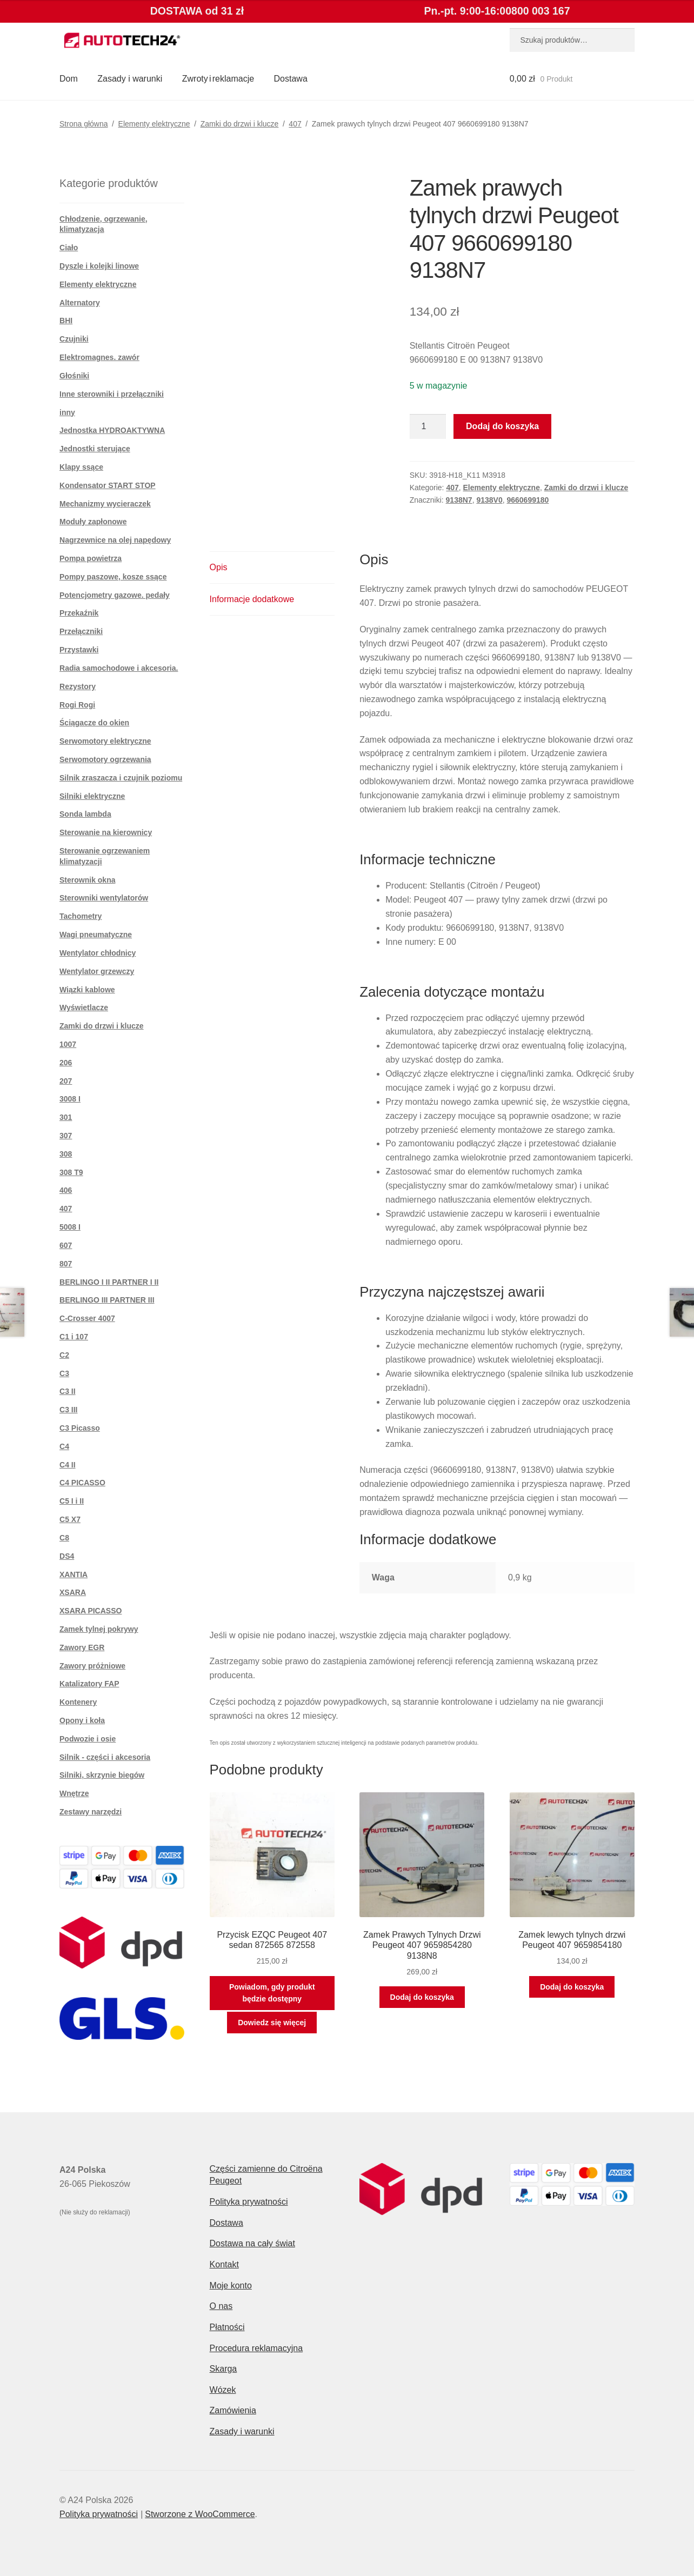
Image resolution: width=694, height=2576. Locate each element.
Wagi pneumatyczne (95, 934)
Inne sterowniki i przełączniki (111, 394)
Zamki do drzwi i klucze (240, 123)
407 (295, 123)
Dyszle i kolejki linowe (99, 266)
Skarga (223, 2368)
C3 (64, 1373)
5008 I (70, 1227)
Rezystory (77, 686)
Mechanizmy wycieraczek (105, 503)
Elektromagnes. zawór (99, 357)
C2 (64, 1355)
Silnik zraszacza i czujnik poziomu (120, 777)
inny (67, 412)
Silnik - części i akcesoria (104, 1757)
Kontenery (78, 1702)
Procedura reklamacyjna (256, 2348)
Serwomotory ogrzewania (105, 759)
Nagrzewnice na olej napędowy (115, 540)
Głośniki (74, 375)
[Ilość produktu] (428, 426)
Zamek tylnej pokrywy (98, 1629)
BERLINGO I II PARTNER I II (108, 1282)
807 (65, 1263)
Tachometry (80, 916)
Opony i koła (82, 1720)
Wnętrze (74, 1793)
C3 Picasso (79, 1428)
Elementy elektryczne (154, 123)
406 (65, 1190)
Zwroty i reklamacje (218, 78)
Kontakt (224, 2264)
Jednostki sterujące (94, 448)
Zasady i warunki (129, 78)
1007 (67, 1044)
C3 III (68, 1409)
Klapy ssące (81, 467)
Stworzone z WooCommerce (200, 2514)
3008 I (70, 1099)
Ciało (68, 247)
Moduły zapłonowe (92, 521)
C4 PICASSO (82, 1482)
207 (65, 1081)
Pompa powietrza (90, 558)
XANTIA (73, 1574)
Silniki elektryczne (92, 796)
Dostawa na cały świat (252, 2243)
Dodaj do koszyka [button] (422, 1997)
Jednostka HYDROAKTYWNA (112, 430)
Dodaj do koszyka (502, 426)
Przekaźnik (78, 613)
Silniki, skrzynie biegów (101, 1775)
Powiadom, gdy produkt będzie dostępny (272, 1993)
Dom (68, 78)
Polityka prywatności (249, 2201)
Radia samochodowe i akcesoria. (118, 668)
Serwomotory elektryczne (105, 741)
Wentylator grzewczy (96, 971)
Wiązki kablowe (87, 989)
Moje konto (231, 2285)
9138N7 (459, 500)
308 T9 (71, 1172)
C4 (64, 1446)
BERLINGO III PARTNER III (107, 1300)
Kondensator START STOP (107, 485)
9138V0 (489, 500)
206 (65, 1062)
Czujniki (74, 339)
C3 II (67, 1391)
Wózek (223, 2389)
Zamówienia (233, 2410)
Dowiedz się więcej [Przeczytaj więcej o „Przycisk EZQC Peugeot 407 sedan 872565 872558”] (272, 2022)
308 (65, 1154)
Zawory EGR (81, 1647)
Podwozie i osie (87, 1738)
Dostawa (291, 78)
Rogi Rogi (77, 704)
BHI (65, 320)
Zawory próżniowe (92, 1665)
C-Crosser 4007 (87, 1318)
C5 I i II (71, 1501)
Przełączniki (81, 631)
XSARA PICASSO (90, 1610)
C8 (64, 1537)
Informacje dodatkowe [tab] (252, 599)
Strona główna (83, 123)
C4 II (67, 1464)
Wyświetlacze (83, 1007)
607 (65, 1245)
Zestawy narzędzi (90, 1811)
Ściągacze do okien (94, 722)
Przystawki (78, 649)
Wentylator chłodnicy (97, 953)
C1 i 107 (73, 1336)
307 (65, 1135)
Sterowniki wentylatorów (103, 897)
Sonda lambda (85, 814)
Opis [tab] (219, 567)
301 (65, 1117)
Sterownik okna (87, 880)
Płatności (227, 2327)
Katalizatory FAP (89, 1683)
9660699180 (527, 500)
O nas (221, 2306)
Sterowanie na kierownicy (105, 832)
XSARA (72, 1592)
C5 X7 (70, 1519)
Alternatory (79, 302)
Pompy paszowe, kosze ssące (112, 576)
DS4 (66, 1556)
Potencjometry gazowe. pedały (114, 595)
